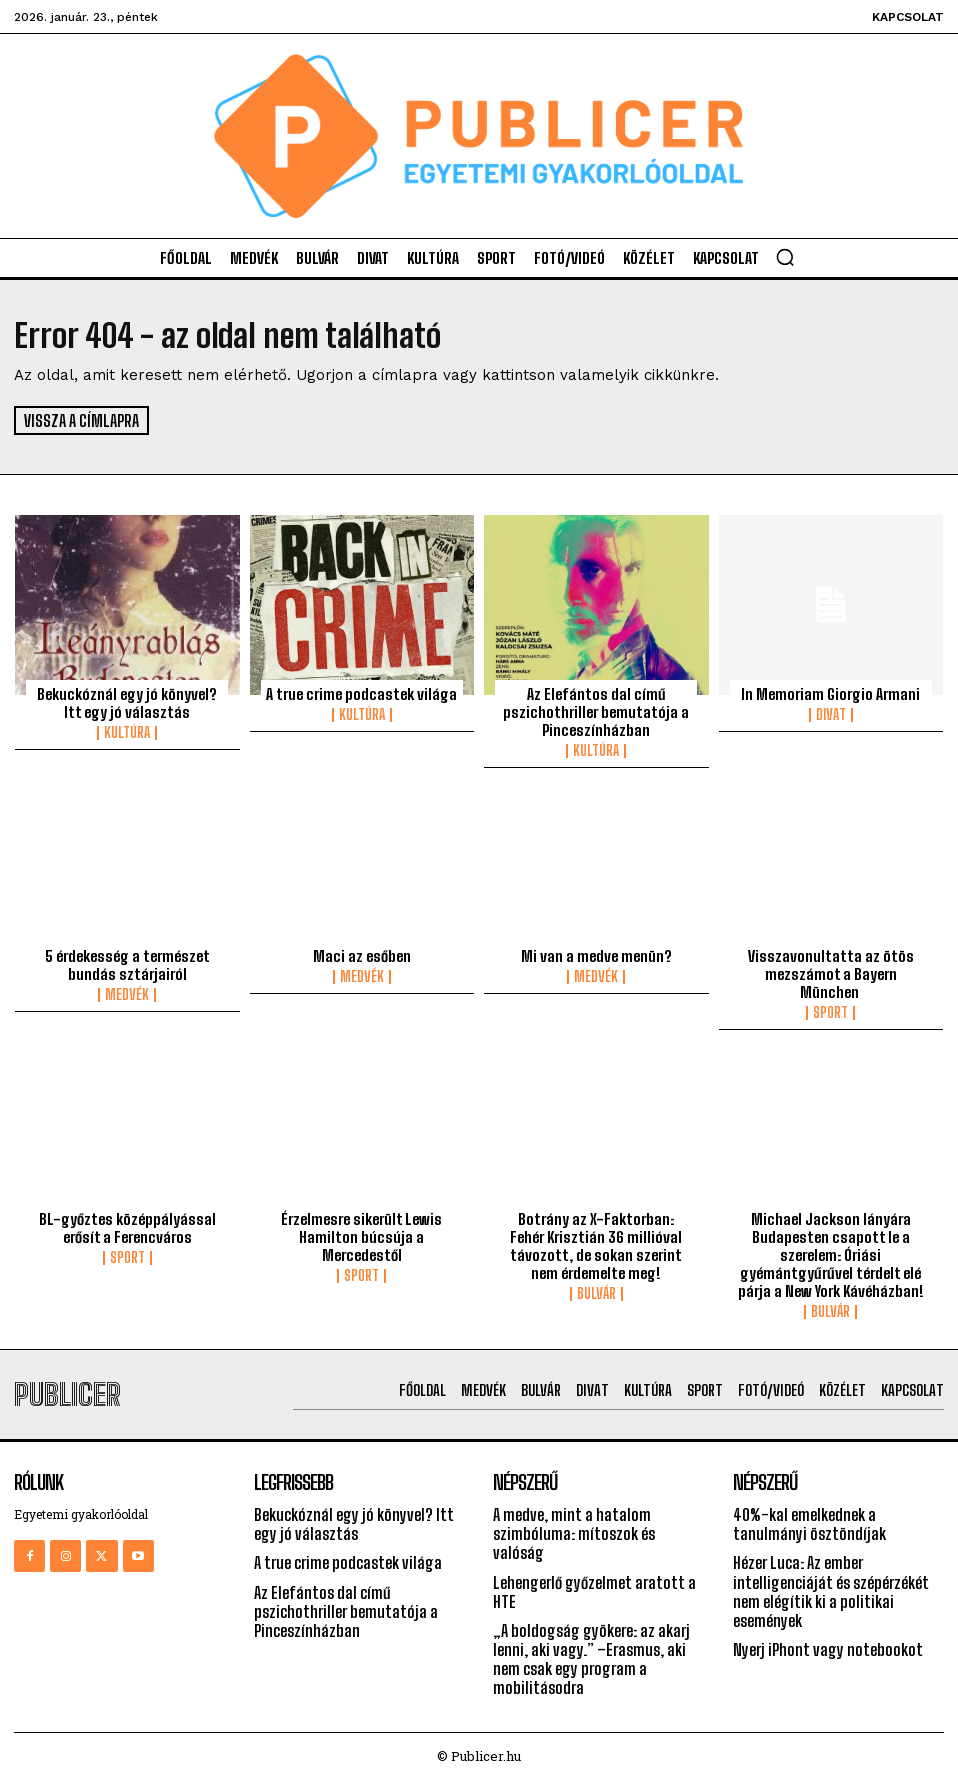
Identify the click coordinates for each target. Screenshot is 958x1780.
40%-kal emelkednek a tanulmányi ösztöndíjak (809, 1524)
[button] (785, 257)
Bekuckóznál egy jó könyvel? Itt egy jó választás (127, 703)
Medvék (127, 995)
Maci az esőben (362, 956)
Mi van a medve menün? (596, 956)
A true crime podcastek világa (361, 694)
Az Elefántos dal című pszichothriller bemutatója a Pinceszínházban (596, 712)
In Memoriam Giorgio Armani (830, 694)
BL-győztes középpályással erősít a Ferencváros (127, 1228)
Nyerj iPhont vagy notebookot (828, 1649)
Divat (831, 715)
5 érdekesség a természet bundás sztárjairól (127, 965)
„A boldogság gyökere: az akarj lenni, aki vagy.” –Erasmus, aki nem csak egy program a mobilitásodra (591, 1659)
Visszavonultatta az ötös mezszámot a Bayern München (831, 974)
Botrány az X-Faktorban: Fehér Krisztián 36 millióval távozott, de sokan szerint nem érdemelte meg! (596, 1246)
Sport (830, 1013)
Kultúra (127, 733)
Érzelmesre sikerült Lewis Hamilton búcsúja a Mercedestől (361, 1237)
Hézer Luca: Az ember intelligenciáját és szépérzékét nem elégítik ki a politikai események (831, 1591)
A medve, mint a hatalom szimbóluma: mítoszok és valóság (574, 1533)
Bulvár (596, 1294)
